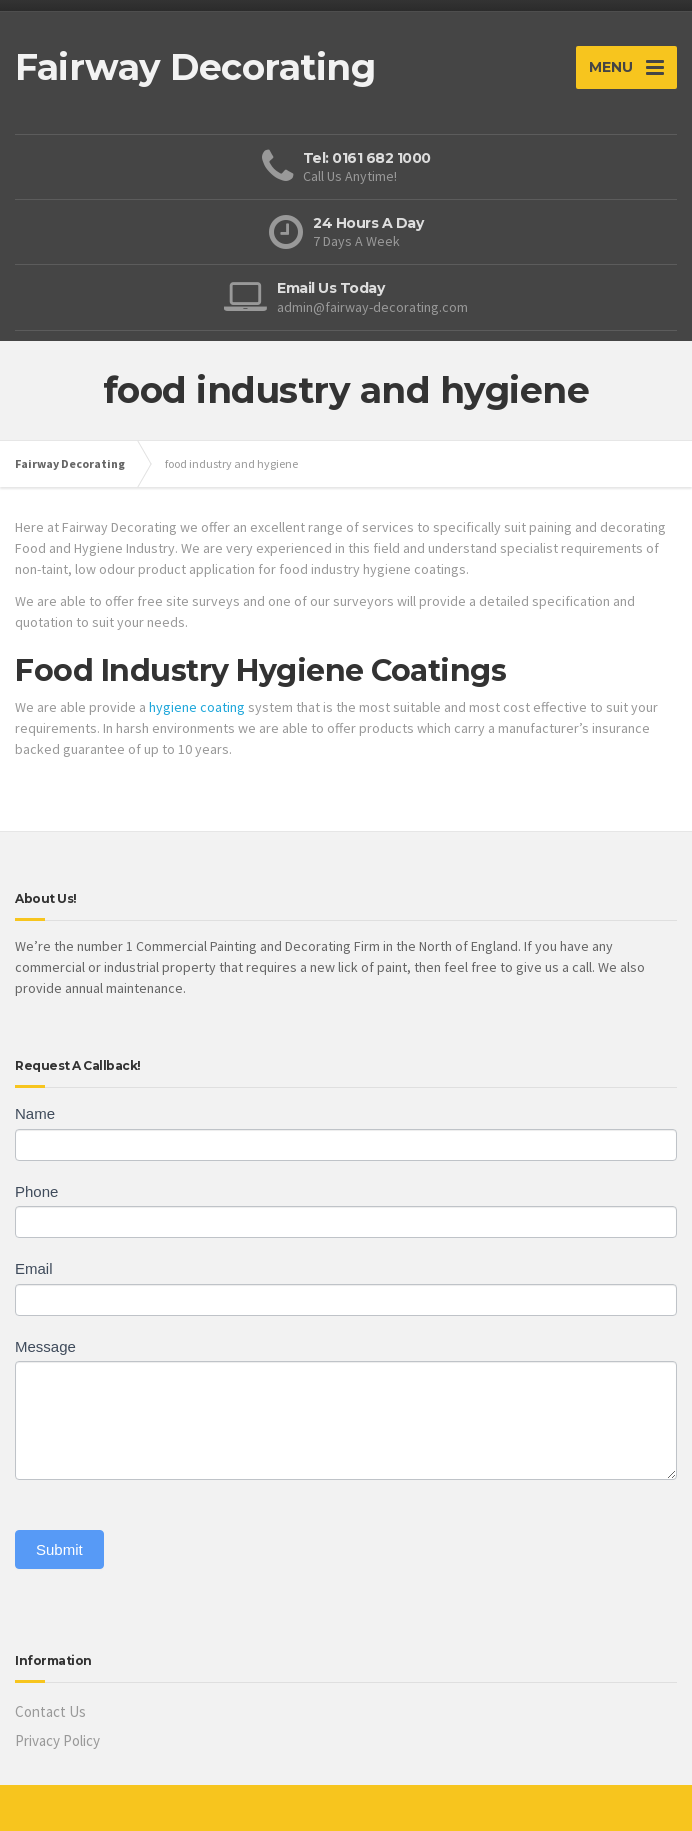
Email (34, 1268)
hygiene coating (197, 707)
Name (35, 1113)
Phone (36, 1191)
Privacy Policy (57, 1740)
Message (45, 1346)
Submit (59, 1549)
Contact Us (50, 1711)
